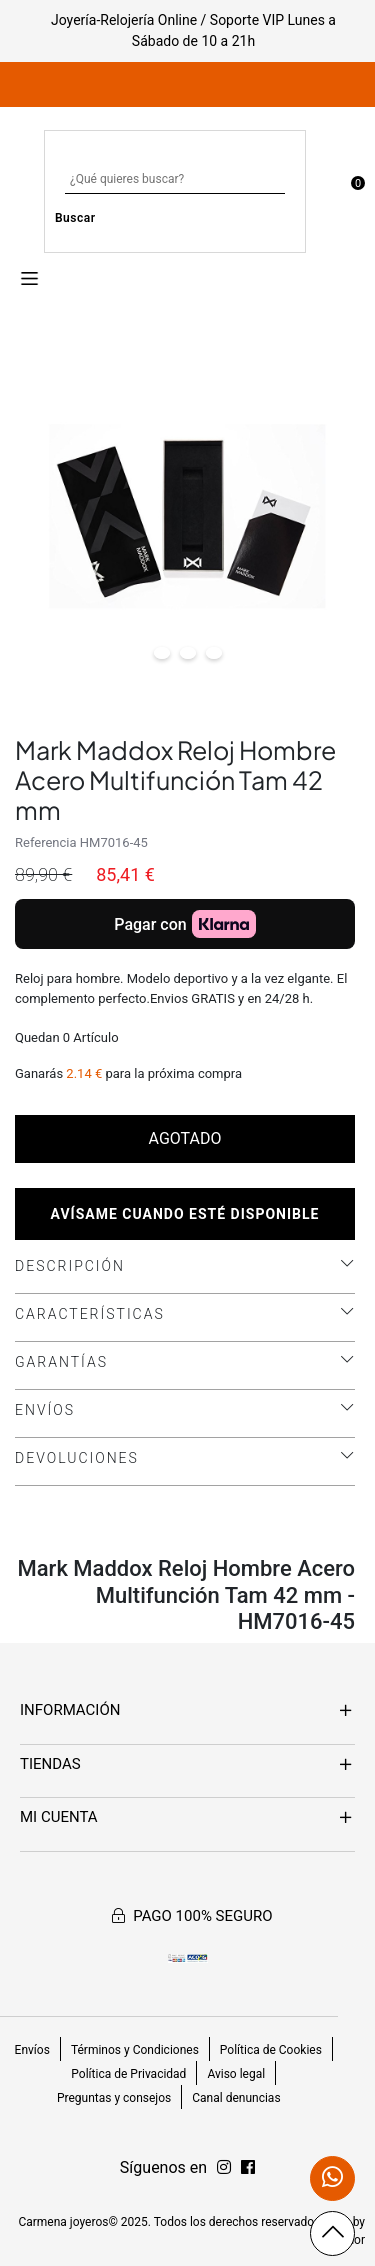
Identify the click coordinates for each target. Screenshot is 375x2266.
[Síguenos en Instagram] (248, 2168)
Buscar (75, 218)
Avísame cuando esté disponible (185, 1214)
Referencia (46, 842)
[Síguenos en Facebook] (224, 2168)
